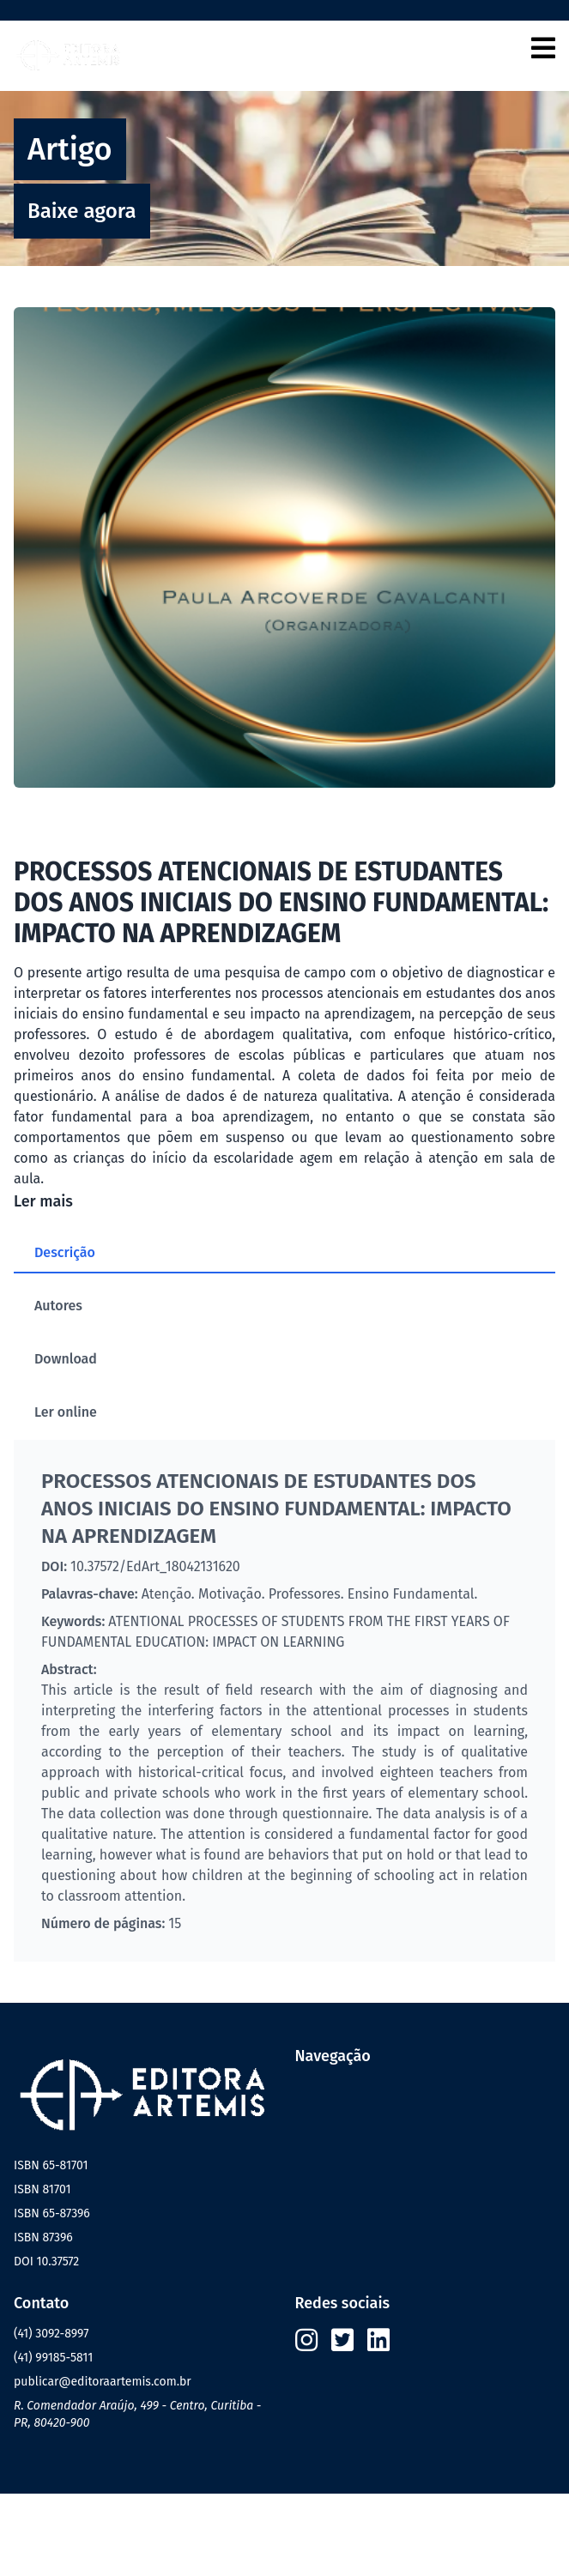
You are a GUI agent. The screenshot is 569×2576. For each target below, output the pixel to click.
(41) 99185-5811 (53, 2357)
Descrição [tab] (64, 1252)
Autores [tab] (58, 1305)
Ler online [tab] (65, 1412)
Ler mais (43, 1201)
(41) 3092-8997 (51, 2333)
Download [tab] (65, 1359)
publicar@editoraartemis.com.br (102, 2381)
